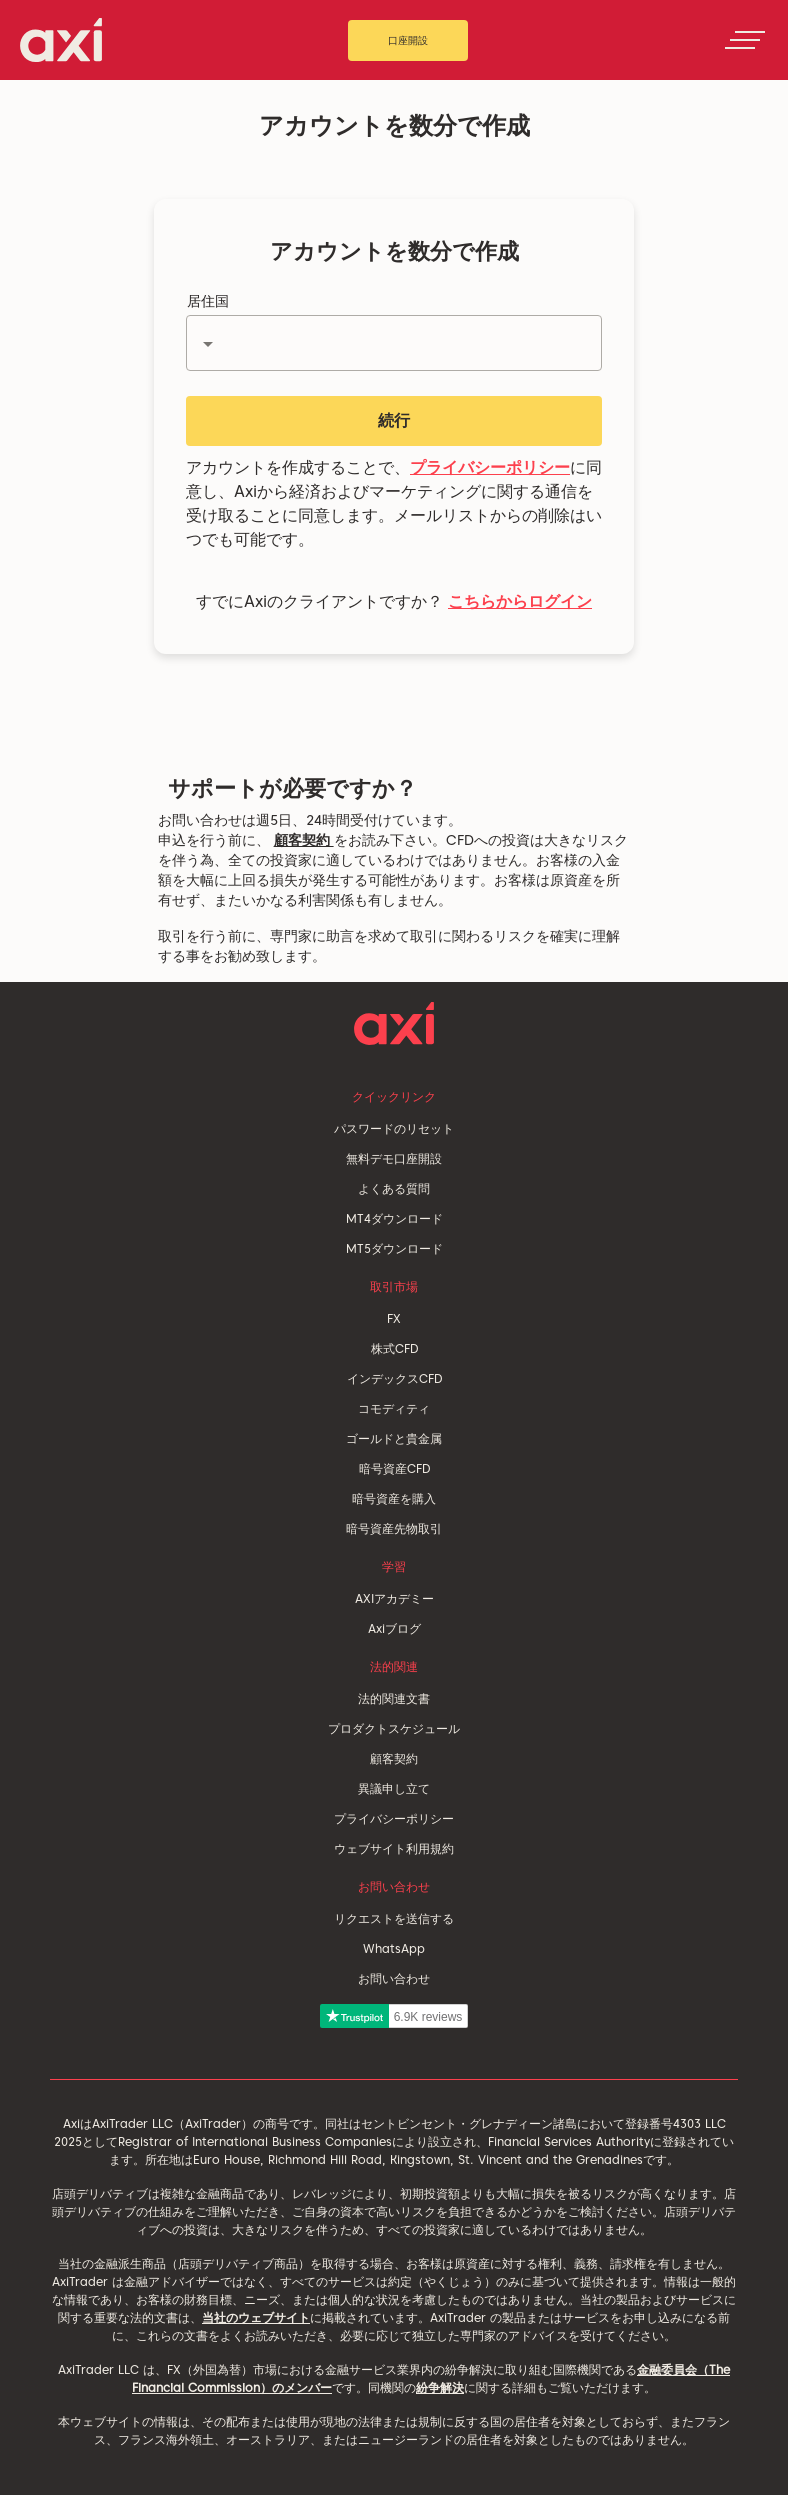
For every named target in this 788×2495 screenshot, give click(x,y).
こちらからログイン (520, 601)
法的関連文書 (394, 1698)
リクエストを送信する (394, 1918)
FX (394, 1318)
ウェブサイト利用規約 (394, 1848)
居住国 (208, 301)
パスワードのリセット (394, 1128)
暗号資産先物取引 (394, 1528)
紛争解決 (440, 2387)
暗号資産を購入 (394, 1498)
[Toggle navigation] (745, 40)
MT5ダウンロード (394, 1248)
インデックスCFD (394, 1378)
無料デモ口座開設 (394, 1158)
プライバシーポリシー (490, 467)
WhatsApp (394, 1948)
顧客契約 (304, 840)
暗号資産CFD (394, 1468)
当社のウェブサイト (256, 2317)
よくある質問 (394, 1188)
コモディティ (394, 1408)
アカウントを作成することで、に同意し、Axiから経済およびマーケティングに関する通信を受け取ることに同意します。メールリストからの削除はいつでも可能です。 (394, 503)
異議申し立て (394, 1788)
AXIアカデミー (394, 1598)
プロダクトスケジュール (394, 1728)
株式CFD (394, 1348)
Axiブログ (394, 1628)
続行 (394, 420)
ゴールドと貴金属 (394, 1438)
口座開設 (408, 40)
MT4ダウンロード (394, 1218)
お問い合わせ (394, 1978)
